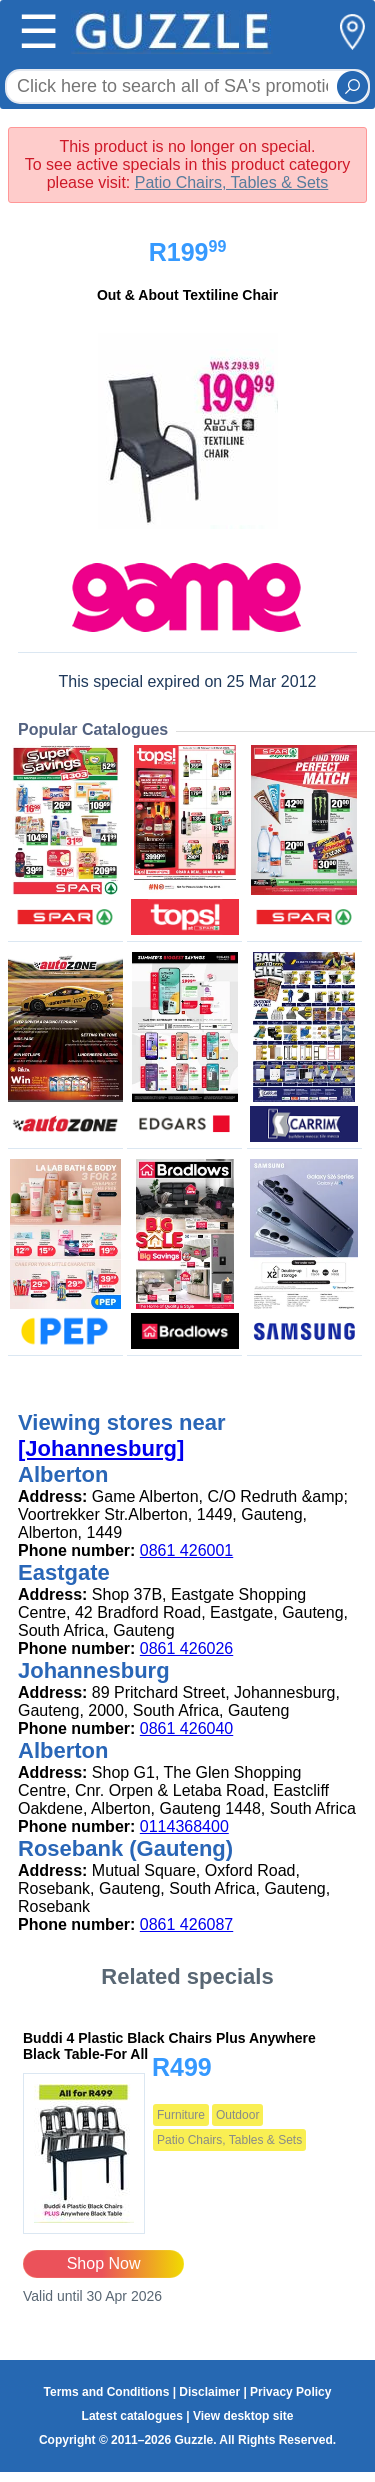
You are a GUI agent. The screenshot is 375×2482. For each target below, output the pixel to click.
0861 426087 (186, 1924)
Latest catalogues (132, 2416)
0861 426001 (186, 1550)
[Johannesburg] (101, 1448)
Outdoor (237, 2115)
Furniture (181, 2115)
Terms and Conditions (107, 2392)
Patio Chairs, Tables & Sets (232, 182)
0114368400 (184, 1826)
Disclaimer (209, 2392)
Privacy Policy (290, 2392)
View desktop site (243, 2416)
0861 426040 (186, 1728)
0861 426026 (186, 1648)
